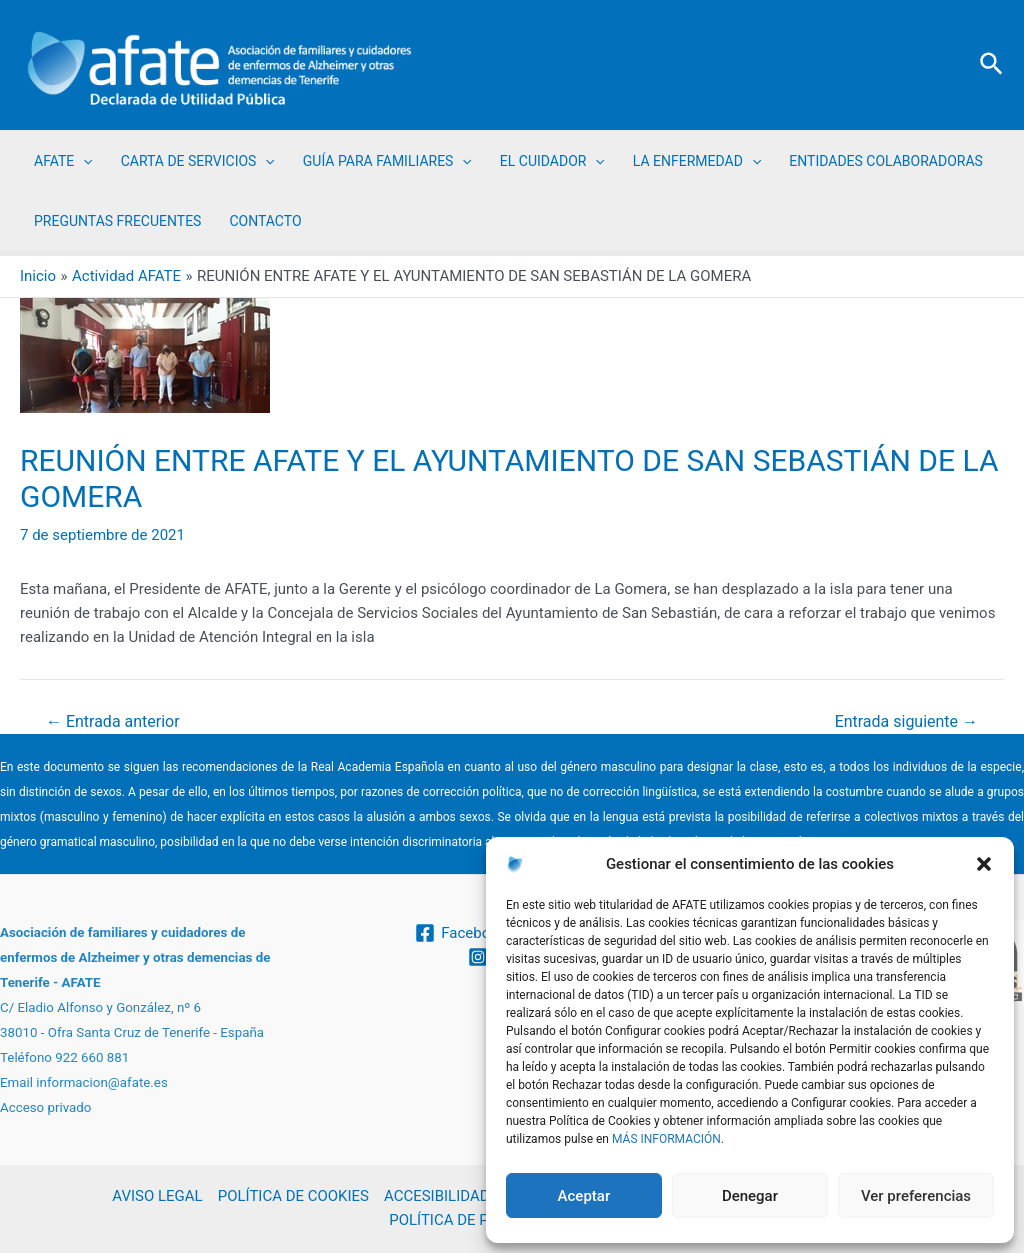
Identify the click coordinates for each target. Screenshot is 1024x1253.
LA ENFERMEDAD (697, 161)
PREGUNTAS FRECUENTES (117, 221)
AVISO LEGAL (157, 1197)
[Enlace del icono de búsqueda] (992, 65)
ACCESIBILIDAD (437, 1197)
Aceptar (584, 1196)
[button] (984, 864)
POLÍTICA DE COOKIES (292, 1197)
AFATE (63, 161)
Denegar (750, 1196)
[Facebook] (460, 933)
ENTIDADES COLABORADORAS (886, 161)
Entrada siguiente (906, 722)
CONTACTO (265, 221)
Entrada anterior (113, 722)
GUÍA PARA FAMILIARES (387, 161)
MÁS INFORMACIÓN (666, 1139)
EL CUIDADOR (552, 161)
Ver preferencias (916, 1196)
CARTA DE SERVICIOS (198, 161)
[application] (83, 161)
